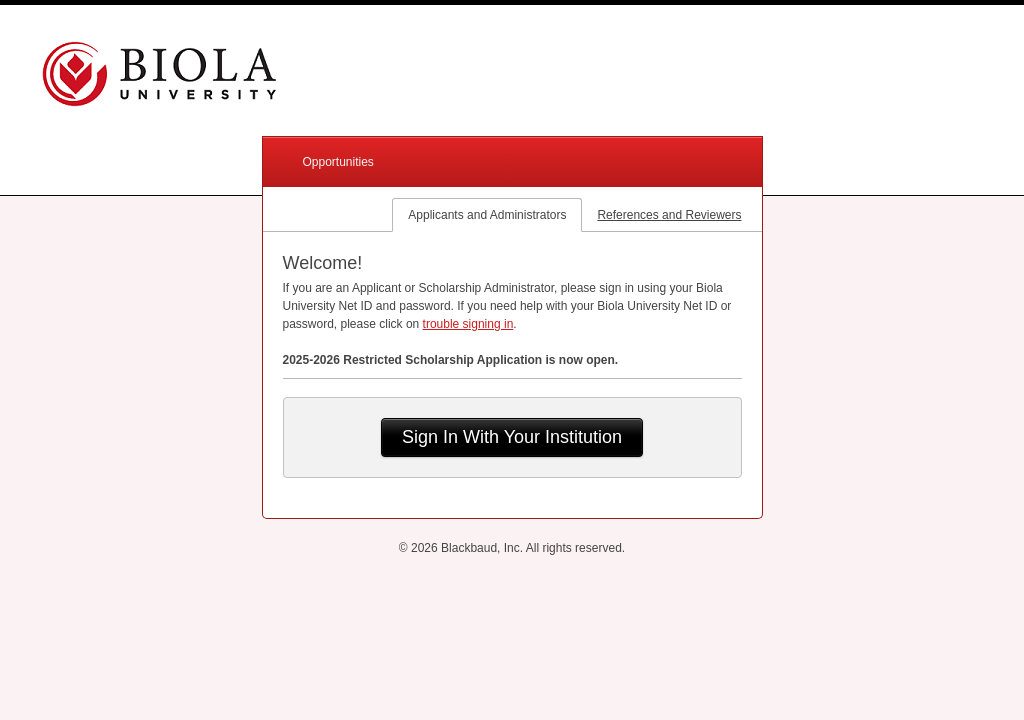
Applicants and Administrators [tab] (487, 215)
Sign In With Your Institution (512, 437)
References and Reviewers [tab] (669, 215)
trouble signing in (468, 324)
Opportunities (338, 162)
